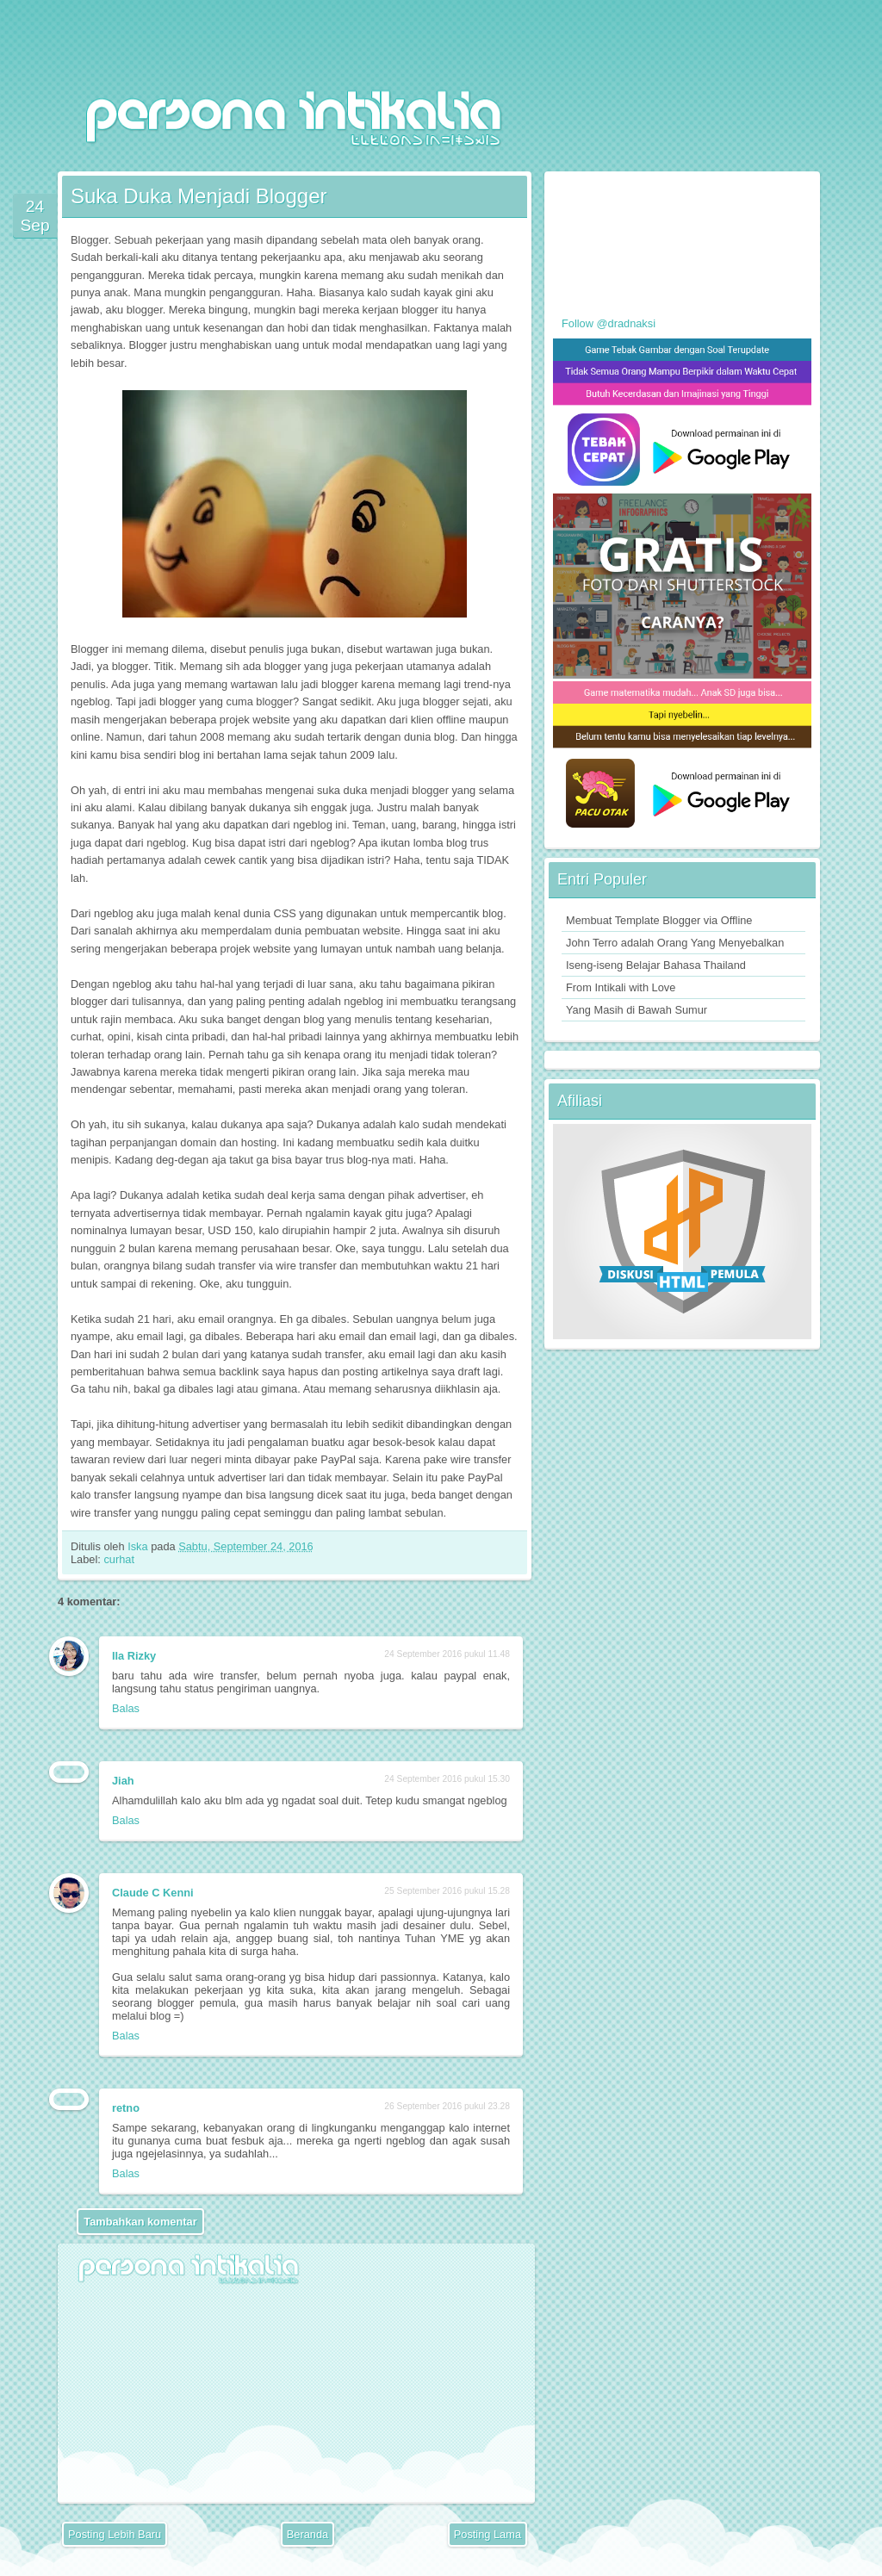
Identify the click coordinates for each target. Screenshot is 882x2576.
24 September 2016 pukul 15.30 (447, 1779)
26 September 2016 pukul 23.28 (447, 2106)
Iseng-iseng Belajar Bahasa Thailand (656, 965)
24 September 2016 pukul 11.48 (447, 1654)
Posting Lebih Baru (114, 2534)
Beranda (307, 2534)
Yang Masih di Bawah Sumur (636, 1009)
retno (126, 2107)
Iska (139, 1546)
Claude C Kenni (153, 1892)
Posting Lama (487, 2534)
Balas (126, 1708)
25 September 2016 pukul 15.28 (447, 1891)
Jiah (123, 1780)
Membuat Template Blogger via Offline (659, 920)
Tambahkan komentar (140, 2221)
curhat (118, 1559)
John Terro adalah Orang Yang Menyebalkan (675, 942)
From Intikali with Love (620, 987)
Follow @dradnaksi (608, 323)
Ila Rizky (134, 1655)
